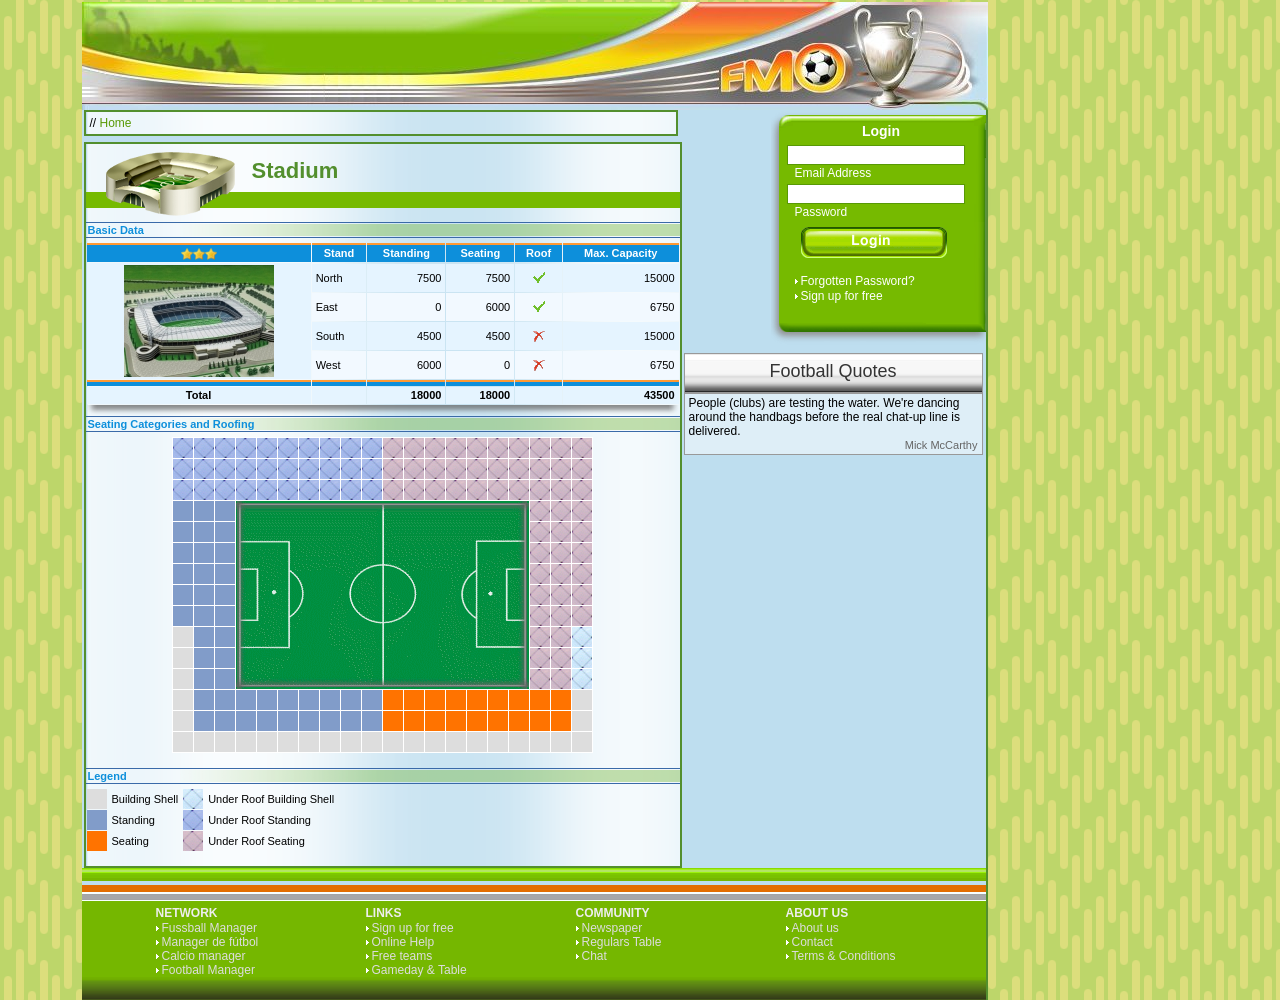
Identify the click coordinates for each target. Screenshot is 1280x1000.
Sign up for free (842, 296)
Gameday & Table (419, 970)
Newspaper (612, 928)
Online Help (403, 942)
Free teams (402, 956)
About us (815, 928)
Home (116, 123)
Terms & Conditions (844, 956)
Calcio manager (204, 956)
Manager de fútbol (210, 942)
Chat (594, 956)
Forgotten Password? (858, 281)
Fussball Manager (209, 928)
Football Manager (208, 970)
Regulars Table (622, 942)
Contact (812, 942)
